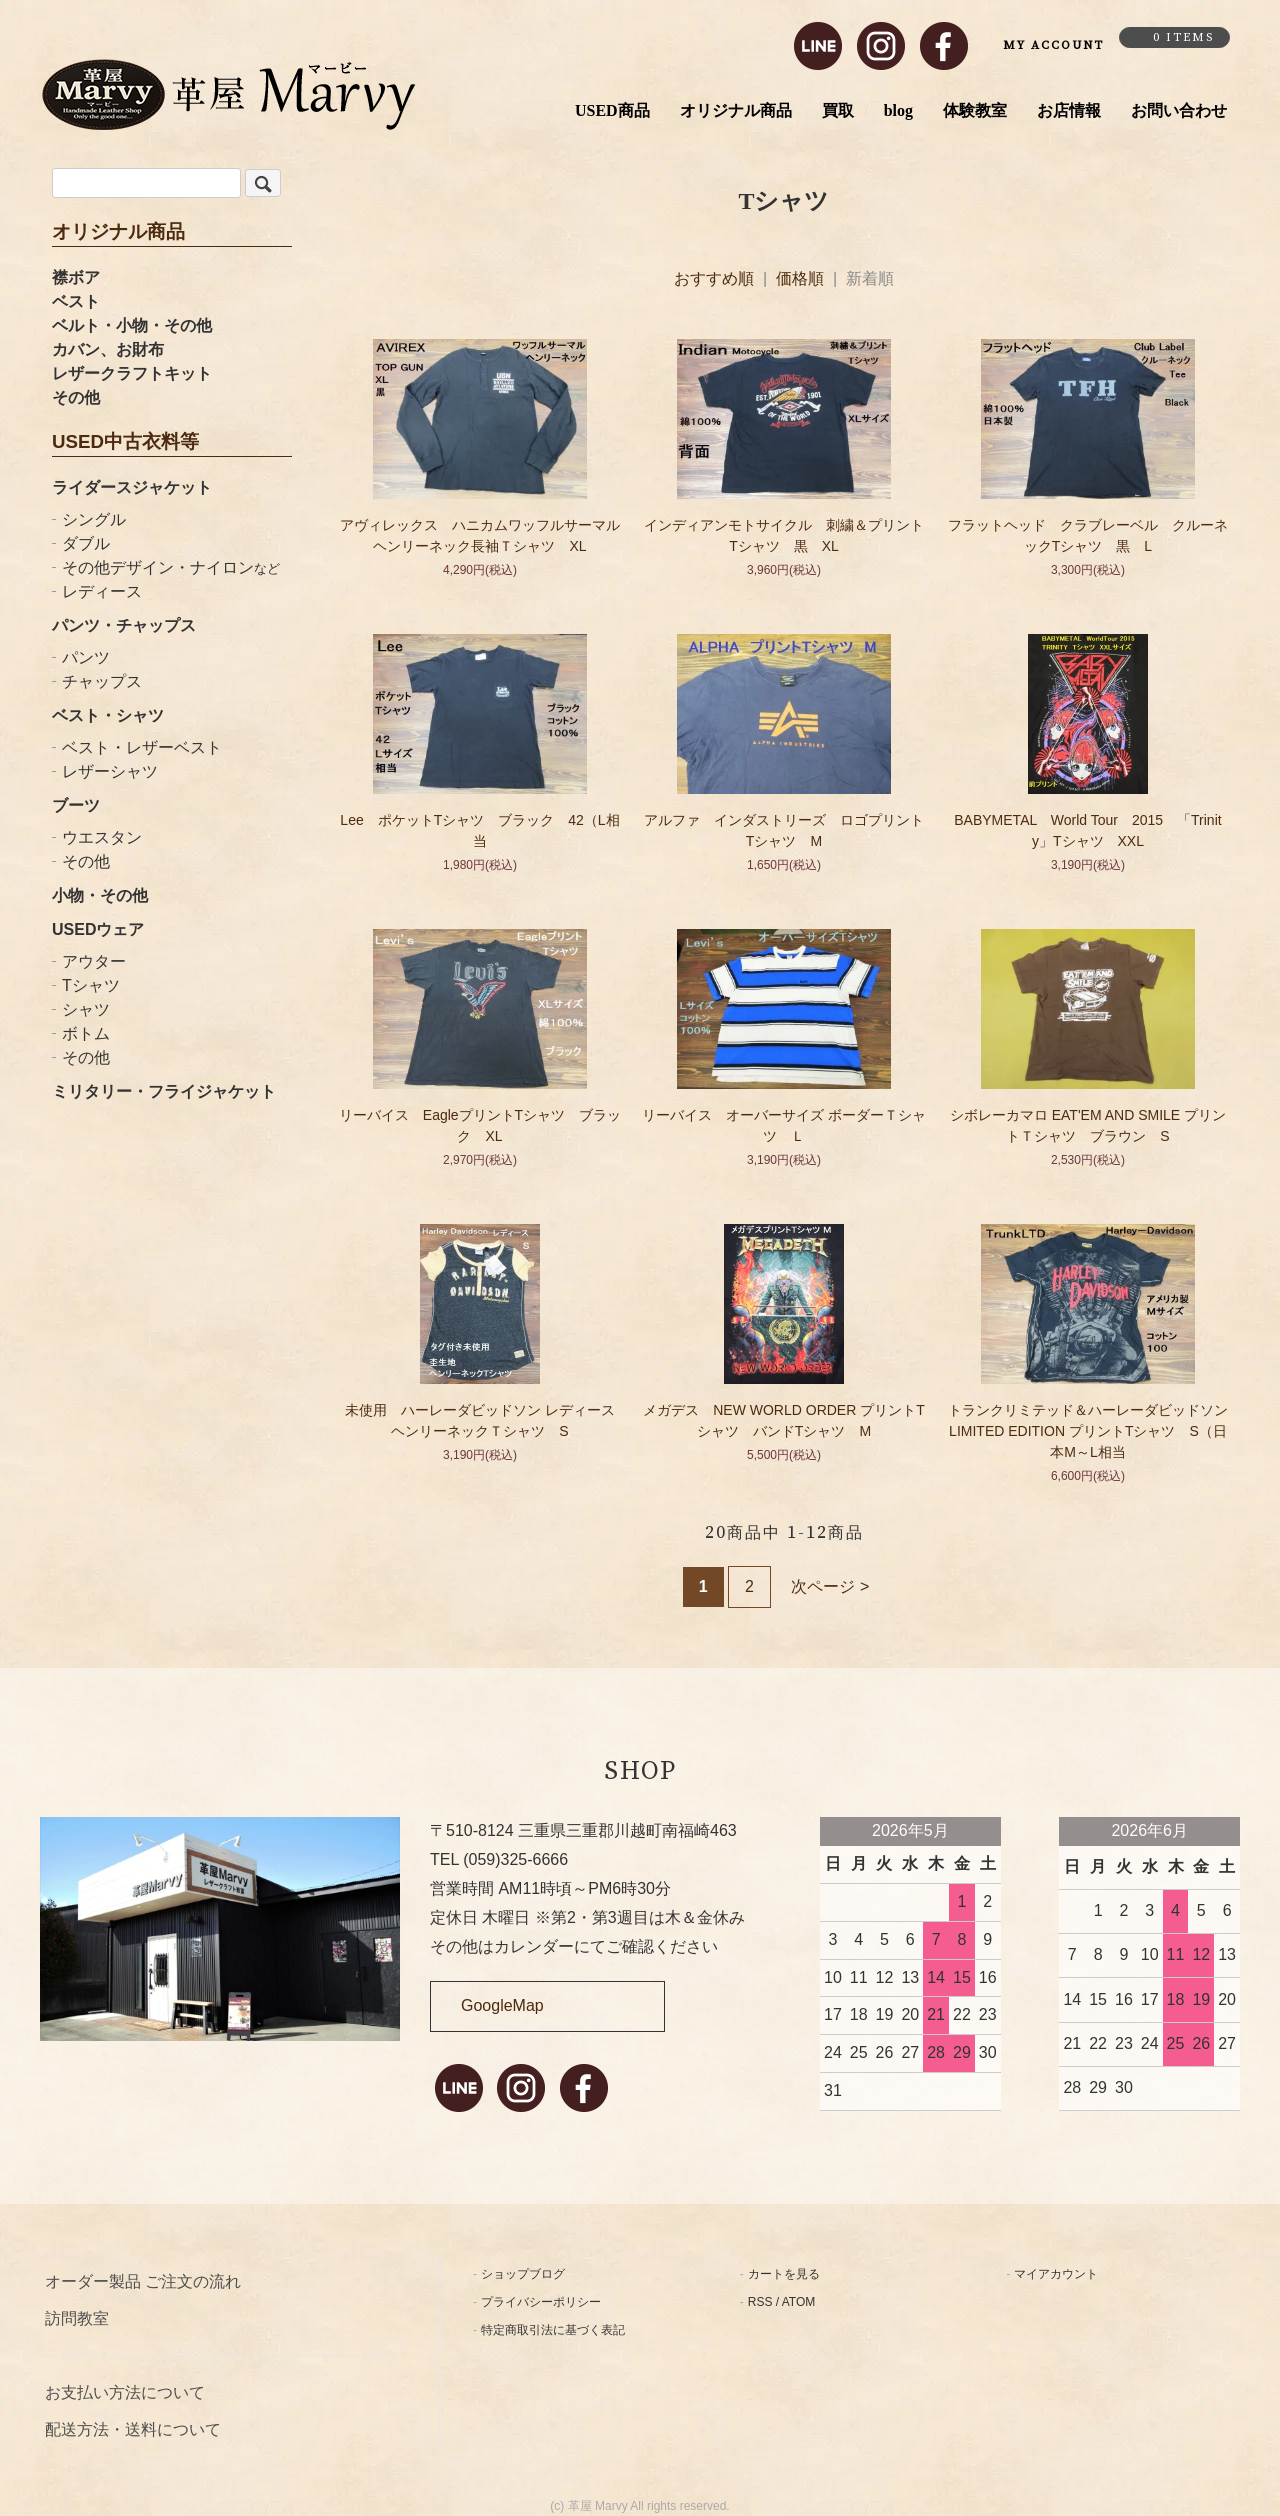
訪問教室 (77, 2318)
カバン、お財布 (108, 349)
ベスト (76, 301)
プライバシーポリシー (541, 2302)
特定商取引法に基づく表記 (553, 2330)
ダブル (86, 543)
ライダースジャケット (132, 487)
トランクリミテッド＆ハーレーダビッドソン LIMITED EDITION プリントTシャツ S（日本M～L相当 (1095, 1431)
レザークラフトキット (132, 373)
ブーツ (76, 805)
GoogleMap (502, 2005)
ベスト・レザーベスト (142, 747)
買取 (838, 110)
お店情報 (1069, 110)
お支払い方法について (125, 2392)
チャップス (102, 681)
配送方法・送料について (133, 2429)
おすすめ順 (714, 278)
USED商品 (612, 110)
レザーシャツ (110, 771)
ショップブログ (523, 2274)
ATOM (799, 2302)
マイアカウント (1056, 2274)
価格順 (800, 278)
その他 (76, 397)
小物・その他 (100, 895)
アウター (94, 961)
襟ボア (76, 277)
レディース (102, 591)
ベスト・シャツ (108, 715)
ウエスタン (102, 837)
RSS (760, 2302)
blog (898, 110)
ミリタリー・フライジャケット (164, 1091)
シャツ (86, 1009)
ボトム (86, 1033)
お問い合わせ (1179, 110)
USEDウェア (98, 929)
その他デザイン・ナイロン (171, 567)
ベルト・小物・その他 (132, 325)
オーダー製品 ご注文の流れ (143, 2281)
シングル (94, 519)
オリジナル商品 (736, 110)
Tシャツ (91, 985)
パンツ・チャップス (124, 625)
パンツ (86, 657)
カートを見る (784, 2274)
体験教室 (975, 110)
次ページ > (830, 1586)
